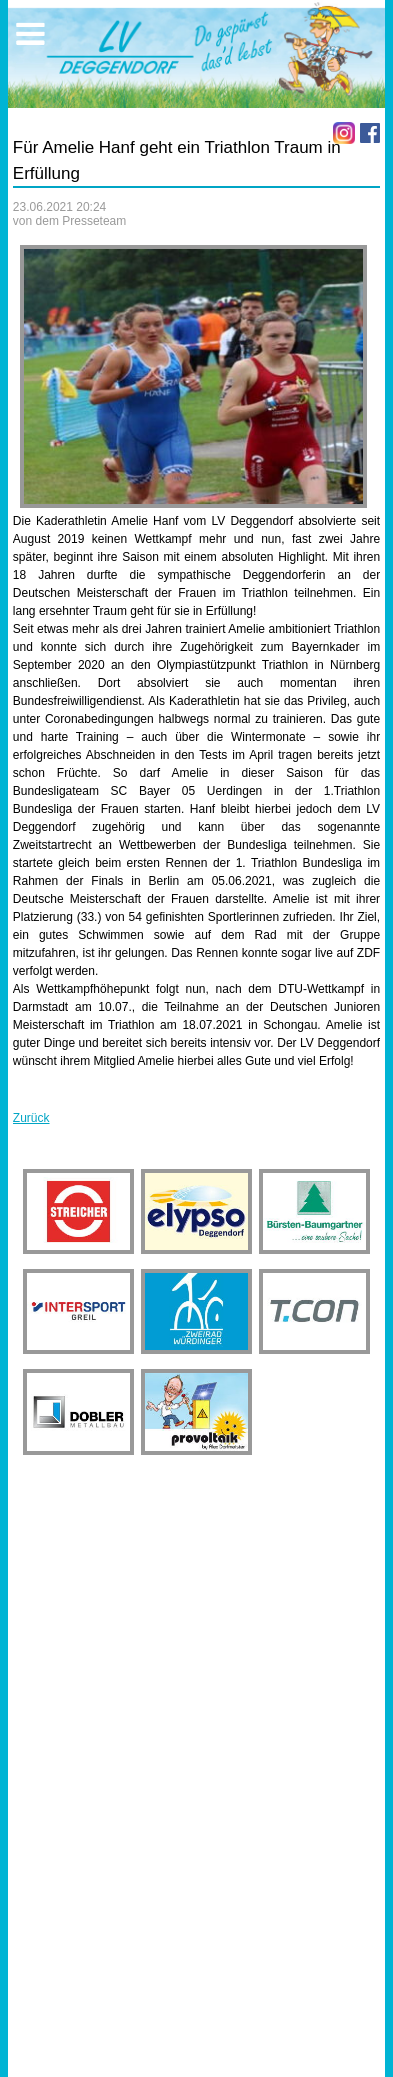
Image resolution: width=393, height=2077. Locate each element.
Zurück (31, 1118)
